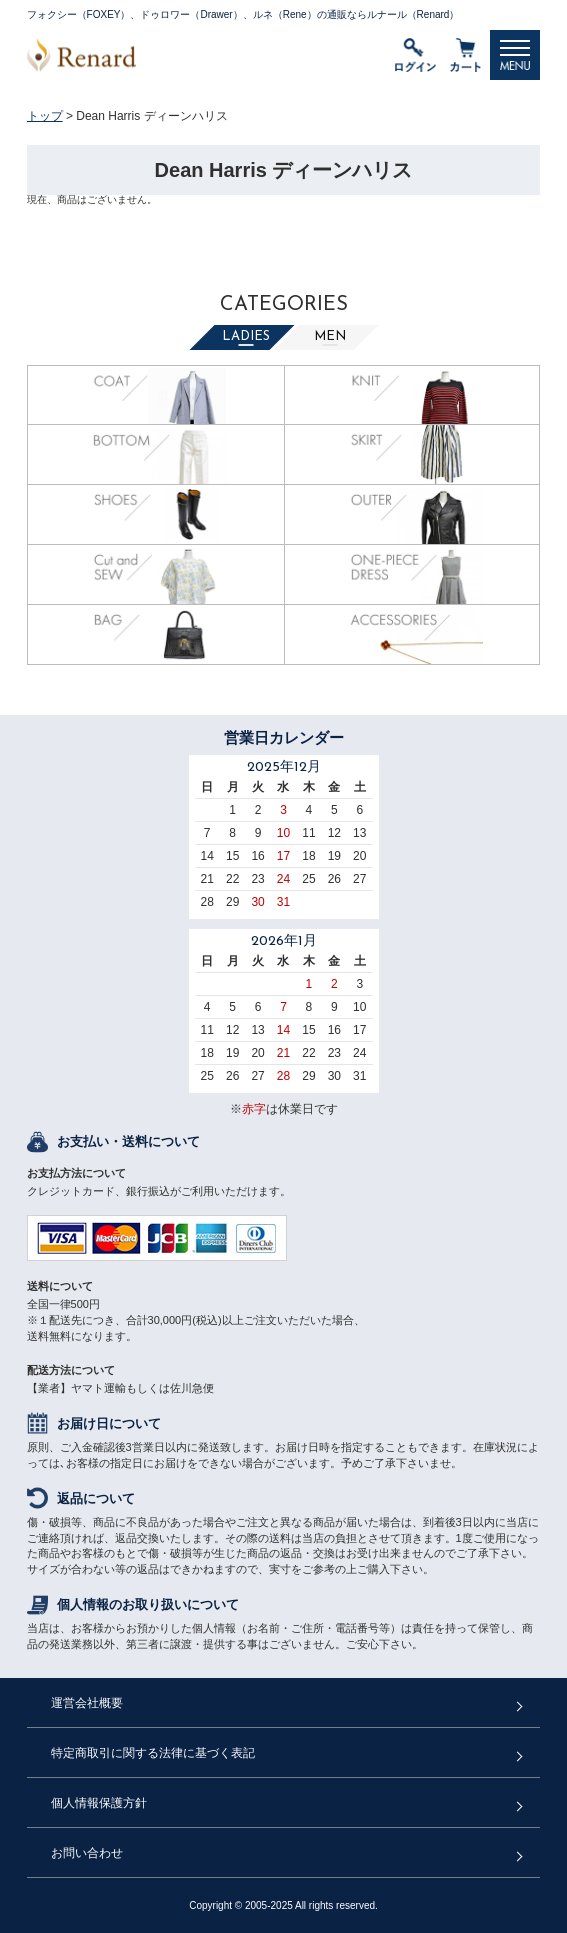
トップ (45, 116)
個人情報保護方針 (99, 1803)
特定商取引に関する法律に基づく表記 (153, 1753)
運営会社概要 (87, 1703)
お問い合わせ (87, 1853)
